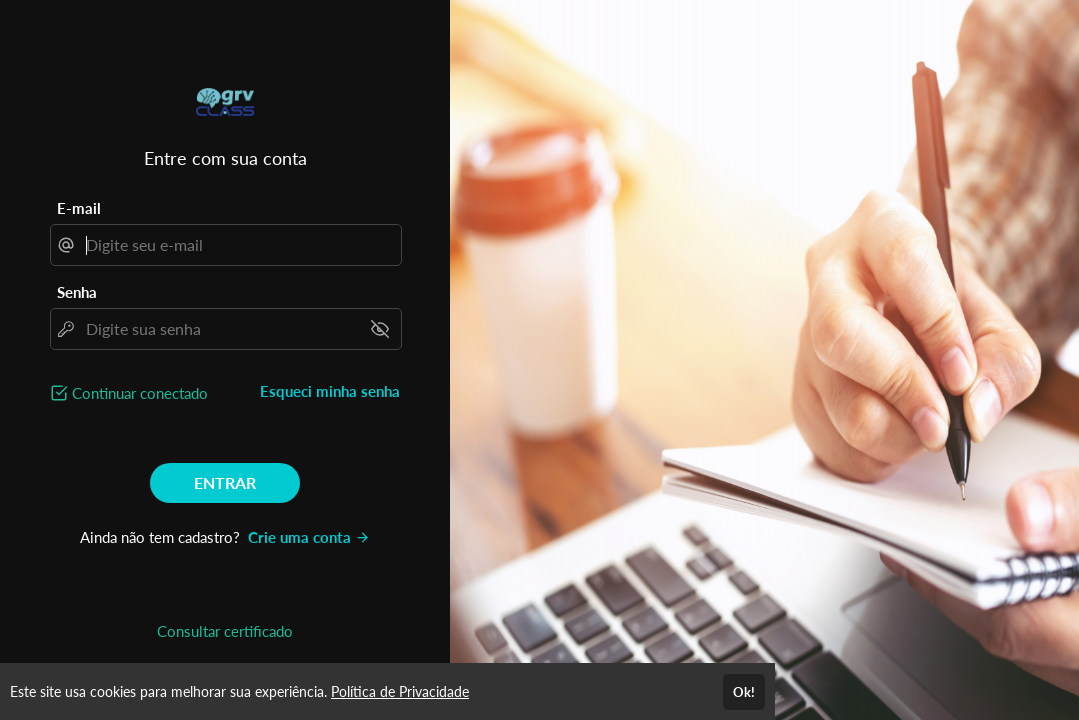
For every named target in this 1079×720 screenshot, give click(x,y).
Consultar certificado (225, 631)
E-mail (79, 208)
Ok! (744, 692)
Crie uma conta (309, 537)
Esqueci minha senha (330, 391)
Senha (77, 292)
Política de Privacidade (400, 691)
